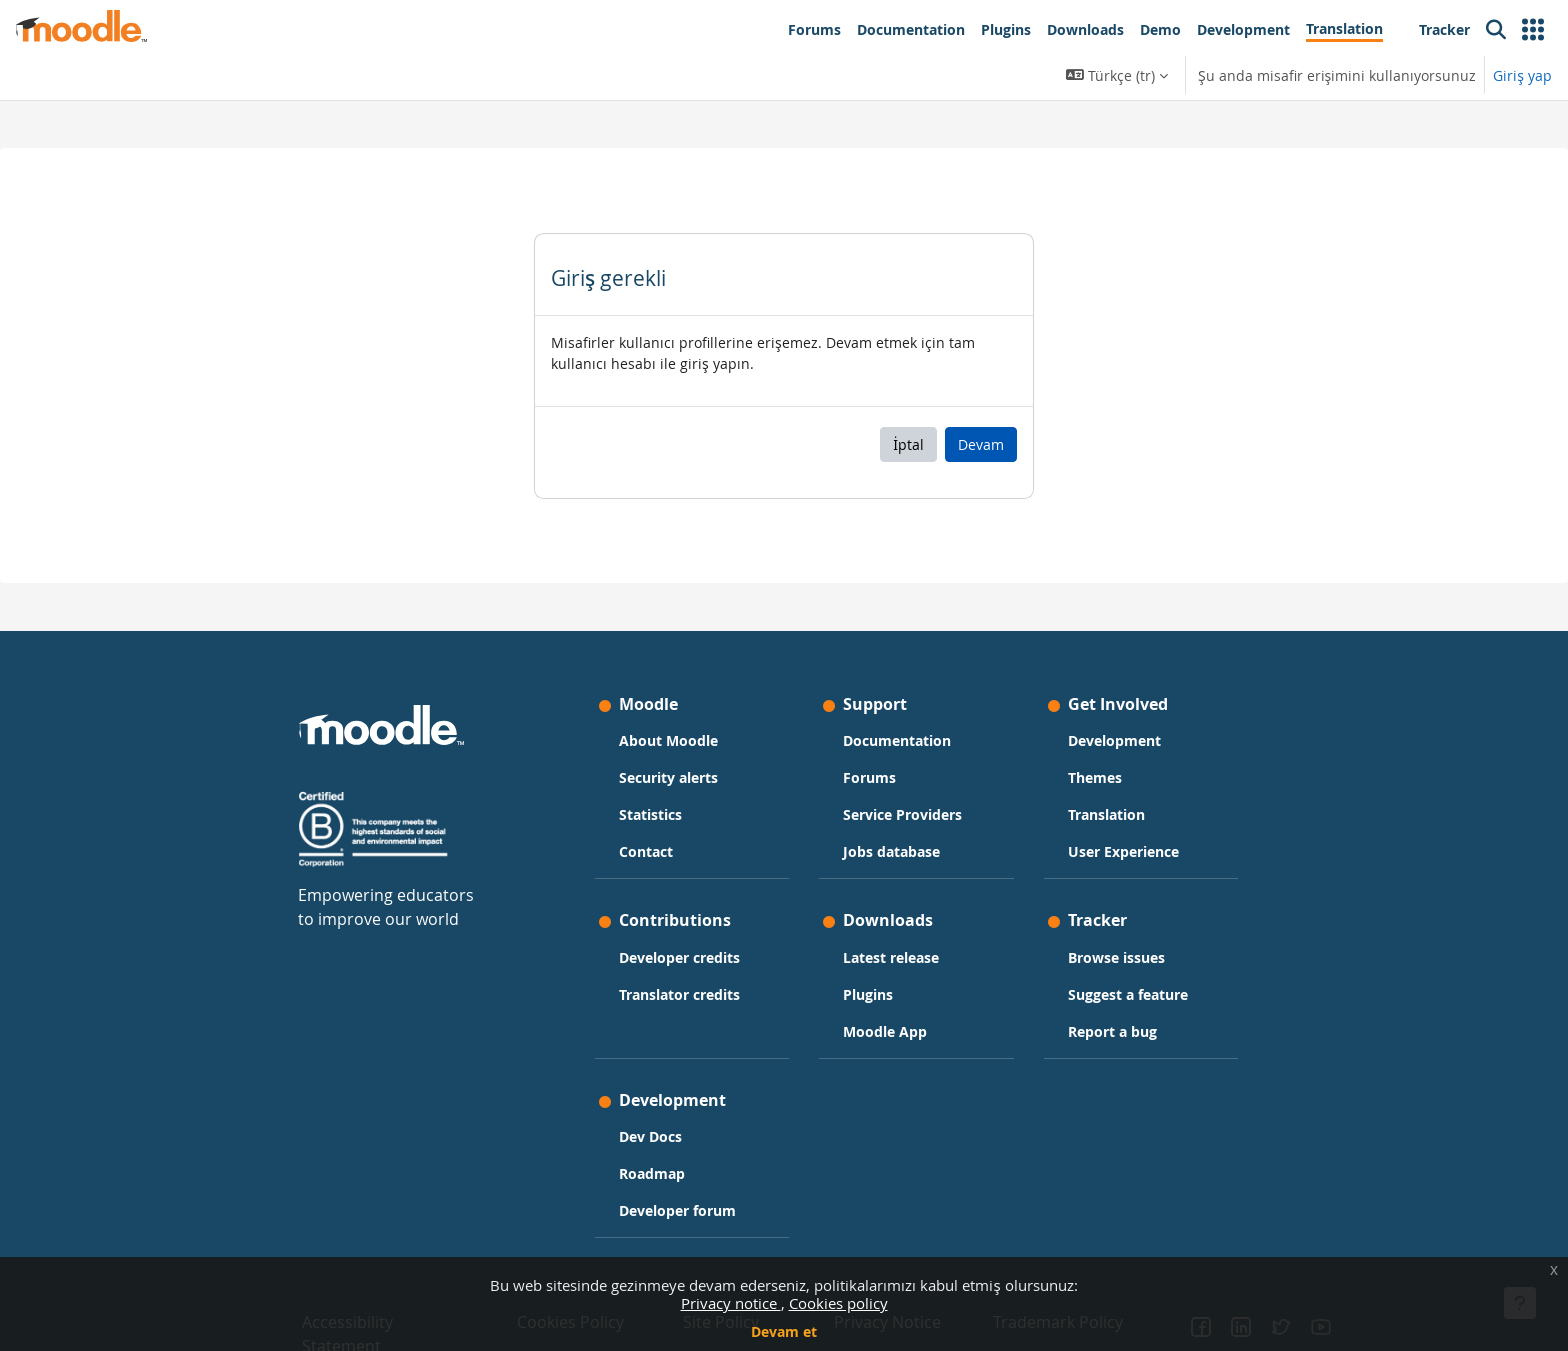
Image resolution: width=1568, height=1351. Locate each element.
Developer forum (677, 1210)
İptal (908, 444)
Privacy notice (731, 1303)
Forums (869, 777)
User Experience (1123, 851)
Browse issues (1116, 957)
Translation (1106, 814)
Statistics (650, 814)
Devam (981, 444)
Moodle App (885, 1031)
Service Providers (902, 814)
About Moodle (668, 740)
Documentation (897, 740)
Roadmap (652, 1173)
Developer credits (679, 957)
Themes (1095, 777)
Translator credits (679, 994)
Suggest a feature (1128, 994)
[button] (1533, 30)
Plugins (868, 994)
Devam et (784, 1331)
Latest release (891, 957)
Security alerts (668, 777)
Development (1114, 740)
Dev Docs (650, 1136)
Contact (646, 851)
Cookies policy (838, 1303)
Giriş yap (1522, 75)
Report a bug (1112, 1031)
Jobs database (891, 851)
